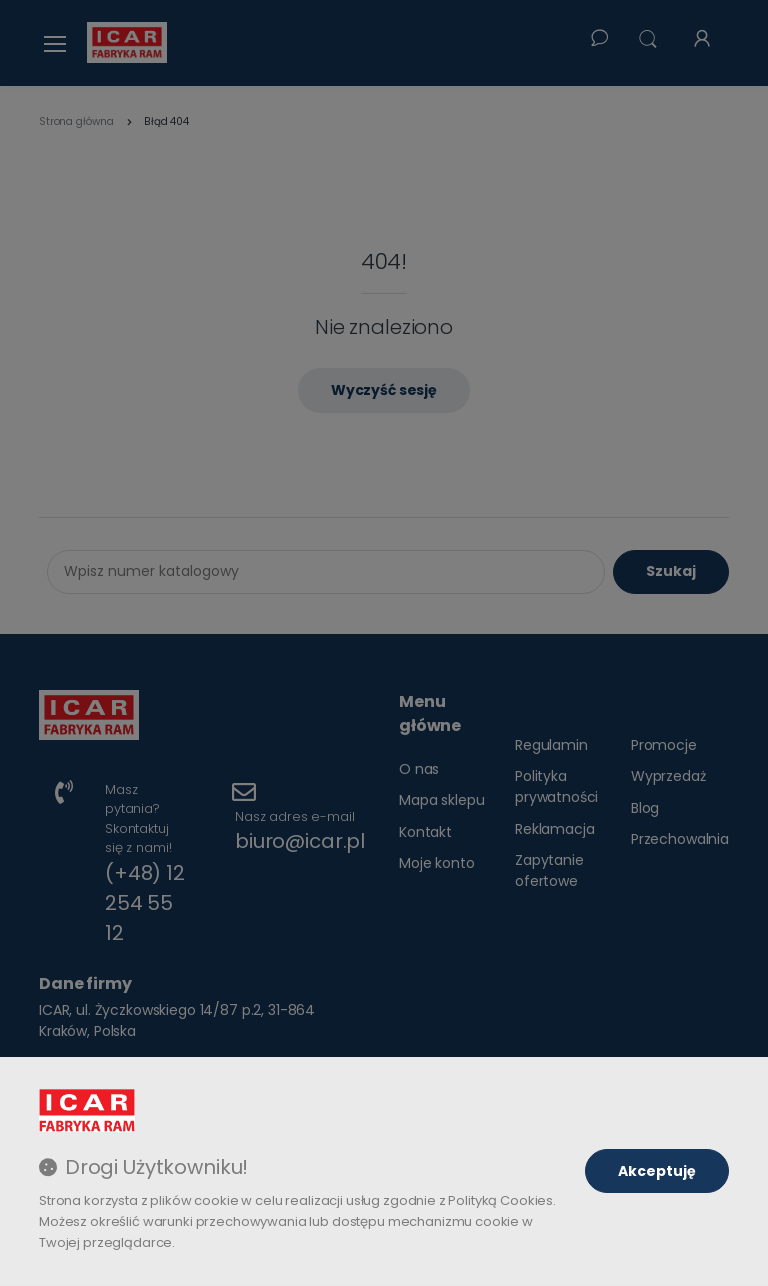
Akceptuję (657, 1171)
